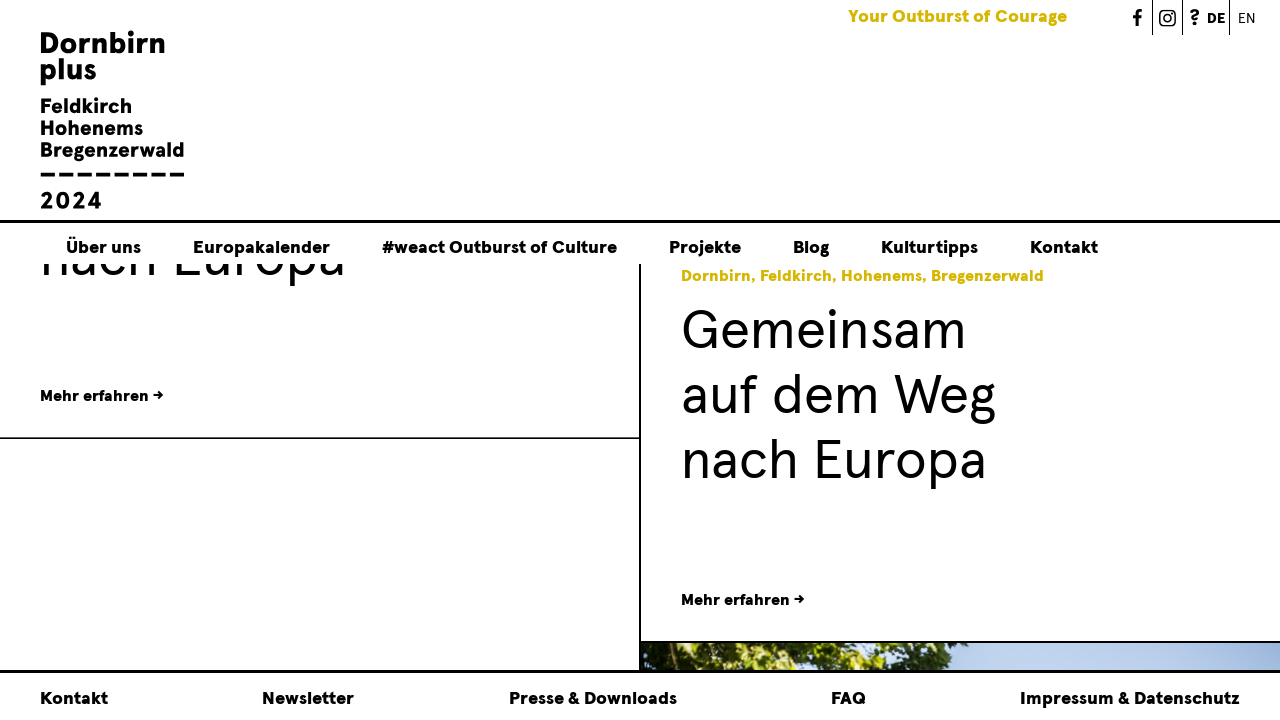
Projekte (705, 249)
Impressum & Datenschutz (1130, 699)
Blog (811, 249)
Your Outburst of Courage (957, 17)
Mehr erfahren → (743, 600)
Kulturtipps (929, 249)
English (1245, 17)
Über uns (103, 249)
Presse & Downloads (593, 699)
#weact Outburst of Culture (499, 249)
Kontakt (1064, 249)
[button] (594, 450)
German (1229, 7)
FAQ (1198, 17)
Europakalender (261, 249)
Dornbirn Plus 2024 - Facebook (1138, 17)
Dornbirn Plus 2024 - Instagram (1168, 17)
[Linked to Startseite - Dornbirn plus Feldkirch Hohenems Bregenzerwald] (112, 207)
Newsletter (308, 699)
